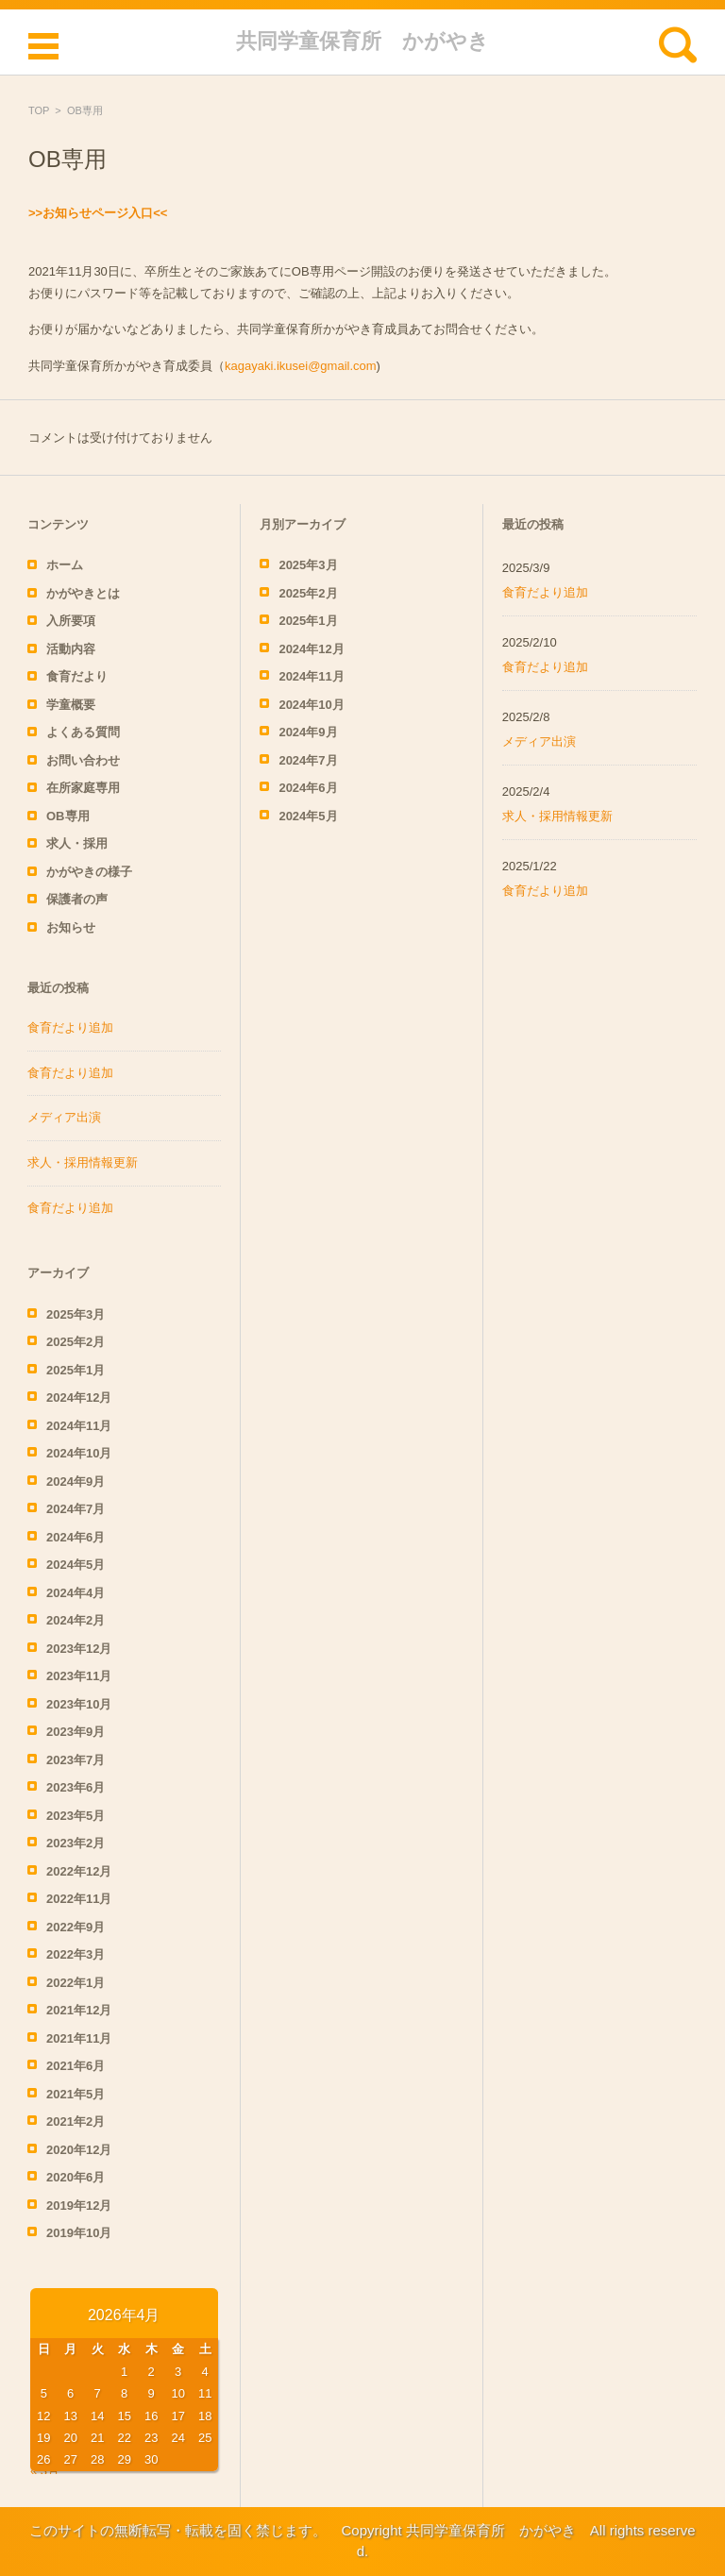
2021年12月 (78, 2010)
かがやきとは (83, 593)
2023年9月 (75, 1732)
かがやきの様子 (89, 872)
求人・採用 (77, 843)
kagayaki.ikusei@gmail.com (301, 366)
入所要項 (70, 621)
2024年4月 (75, 1593)
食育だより (77, 676)
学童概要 (70, 705)
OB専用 (68, 816)
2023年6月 (75, 1787)
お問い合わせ (83, 760)
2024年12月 (78, 1397)
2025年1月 (75, 1370)
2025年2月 (75, 1342)
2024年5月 (75, 1564)
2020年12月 (78, 2150)
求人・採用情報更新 (82, 1162)
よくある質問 (83, 732)
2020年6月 (75, 2177)
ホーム (64, 565)
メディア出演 (64, 1117)
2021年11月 (78, 2038)
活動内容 (70, 649)
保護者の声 (77, 899)
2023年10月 (78, 1704)
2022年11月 (78, 1899)
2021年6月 (75, 2066)
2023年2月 (75, 1843)
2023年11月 (78, 1676)
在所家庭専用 (83, 788)
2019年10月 (78, 2233)
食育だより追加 (70, 1027)
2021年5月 (75, 2094)
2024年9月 (75, 1481)
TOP (38, 110)
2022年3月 (75, 1954)
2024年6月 (75, 1537)
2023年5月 (75, 1816)
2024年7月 (75, 1509)
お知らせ (70, 927)
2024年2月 (75, 1620)
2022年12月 (78, 1871)
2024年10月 (78, 1453)
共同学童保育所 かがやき (362, 41)
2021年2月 (75, 2121)
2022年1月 (75, 1983)
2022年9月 (75, 1927)
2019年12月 (78, 2205)
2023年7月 (75, 1760)
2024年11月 (78, 1426)
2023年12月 (78, 1649)
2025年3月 (75, 1314)
